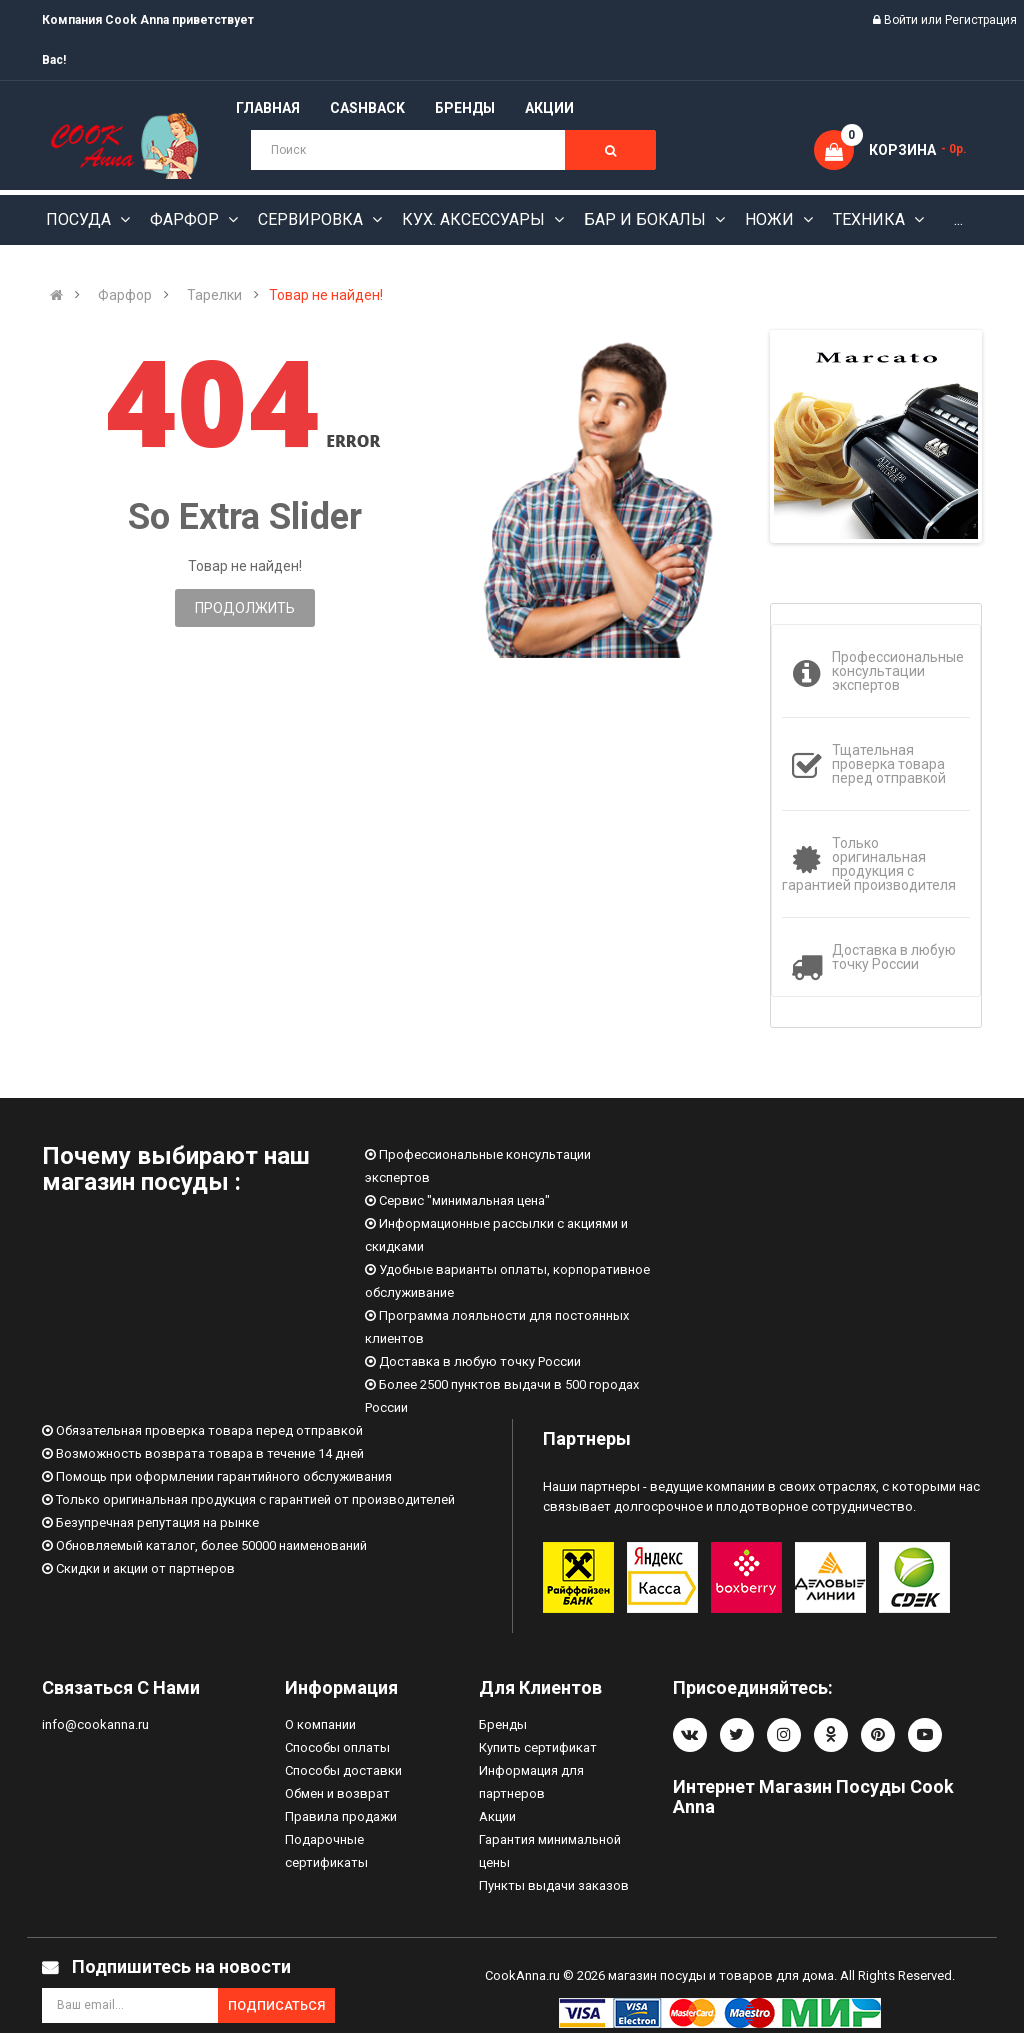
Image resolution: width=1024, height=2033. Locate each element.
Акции (497, 1816)
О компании (320, 1724)
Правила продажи (341, 1816)
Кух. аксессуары (475, 219)
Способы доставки (343, 1770)
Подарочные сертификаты (326, 1851)
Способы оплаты (337, 1747)
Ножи (771, 219)
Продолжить (245, 608)
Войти (902, 20)
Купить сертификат (538, 1747)
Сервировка (312, 219)
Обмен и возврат (337, 1793)
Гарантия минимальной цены (550, 1851)
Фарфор (186, 219)
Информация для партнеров (531, 1782)
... (958, 219)
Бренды (503, 1724)
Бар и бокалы (647, 219)
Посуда (80, 219)
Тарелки (214, 295)
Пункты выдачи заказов (554, 1885)
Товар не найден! (326, 295)
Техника (871, 219)
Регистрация (981, 20)
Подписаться (276, 2005)
